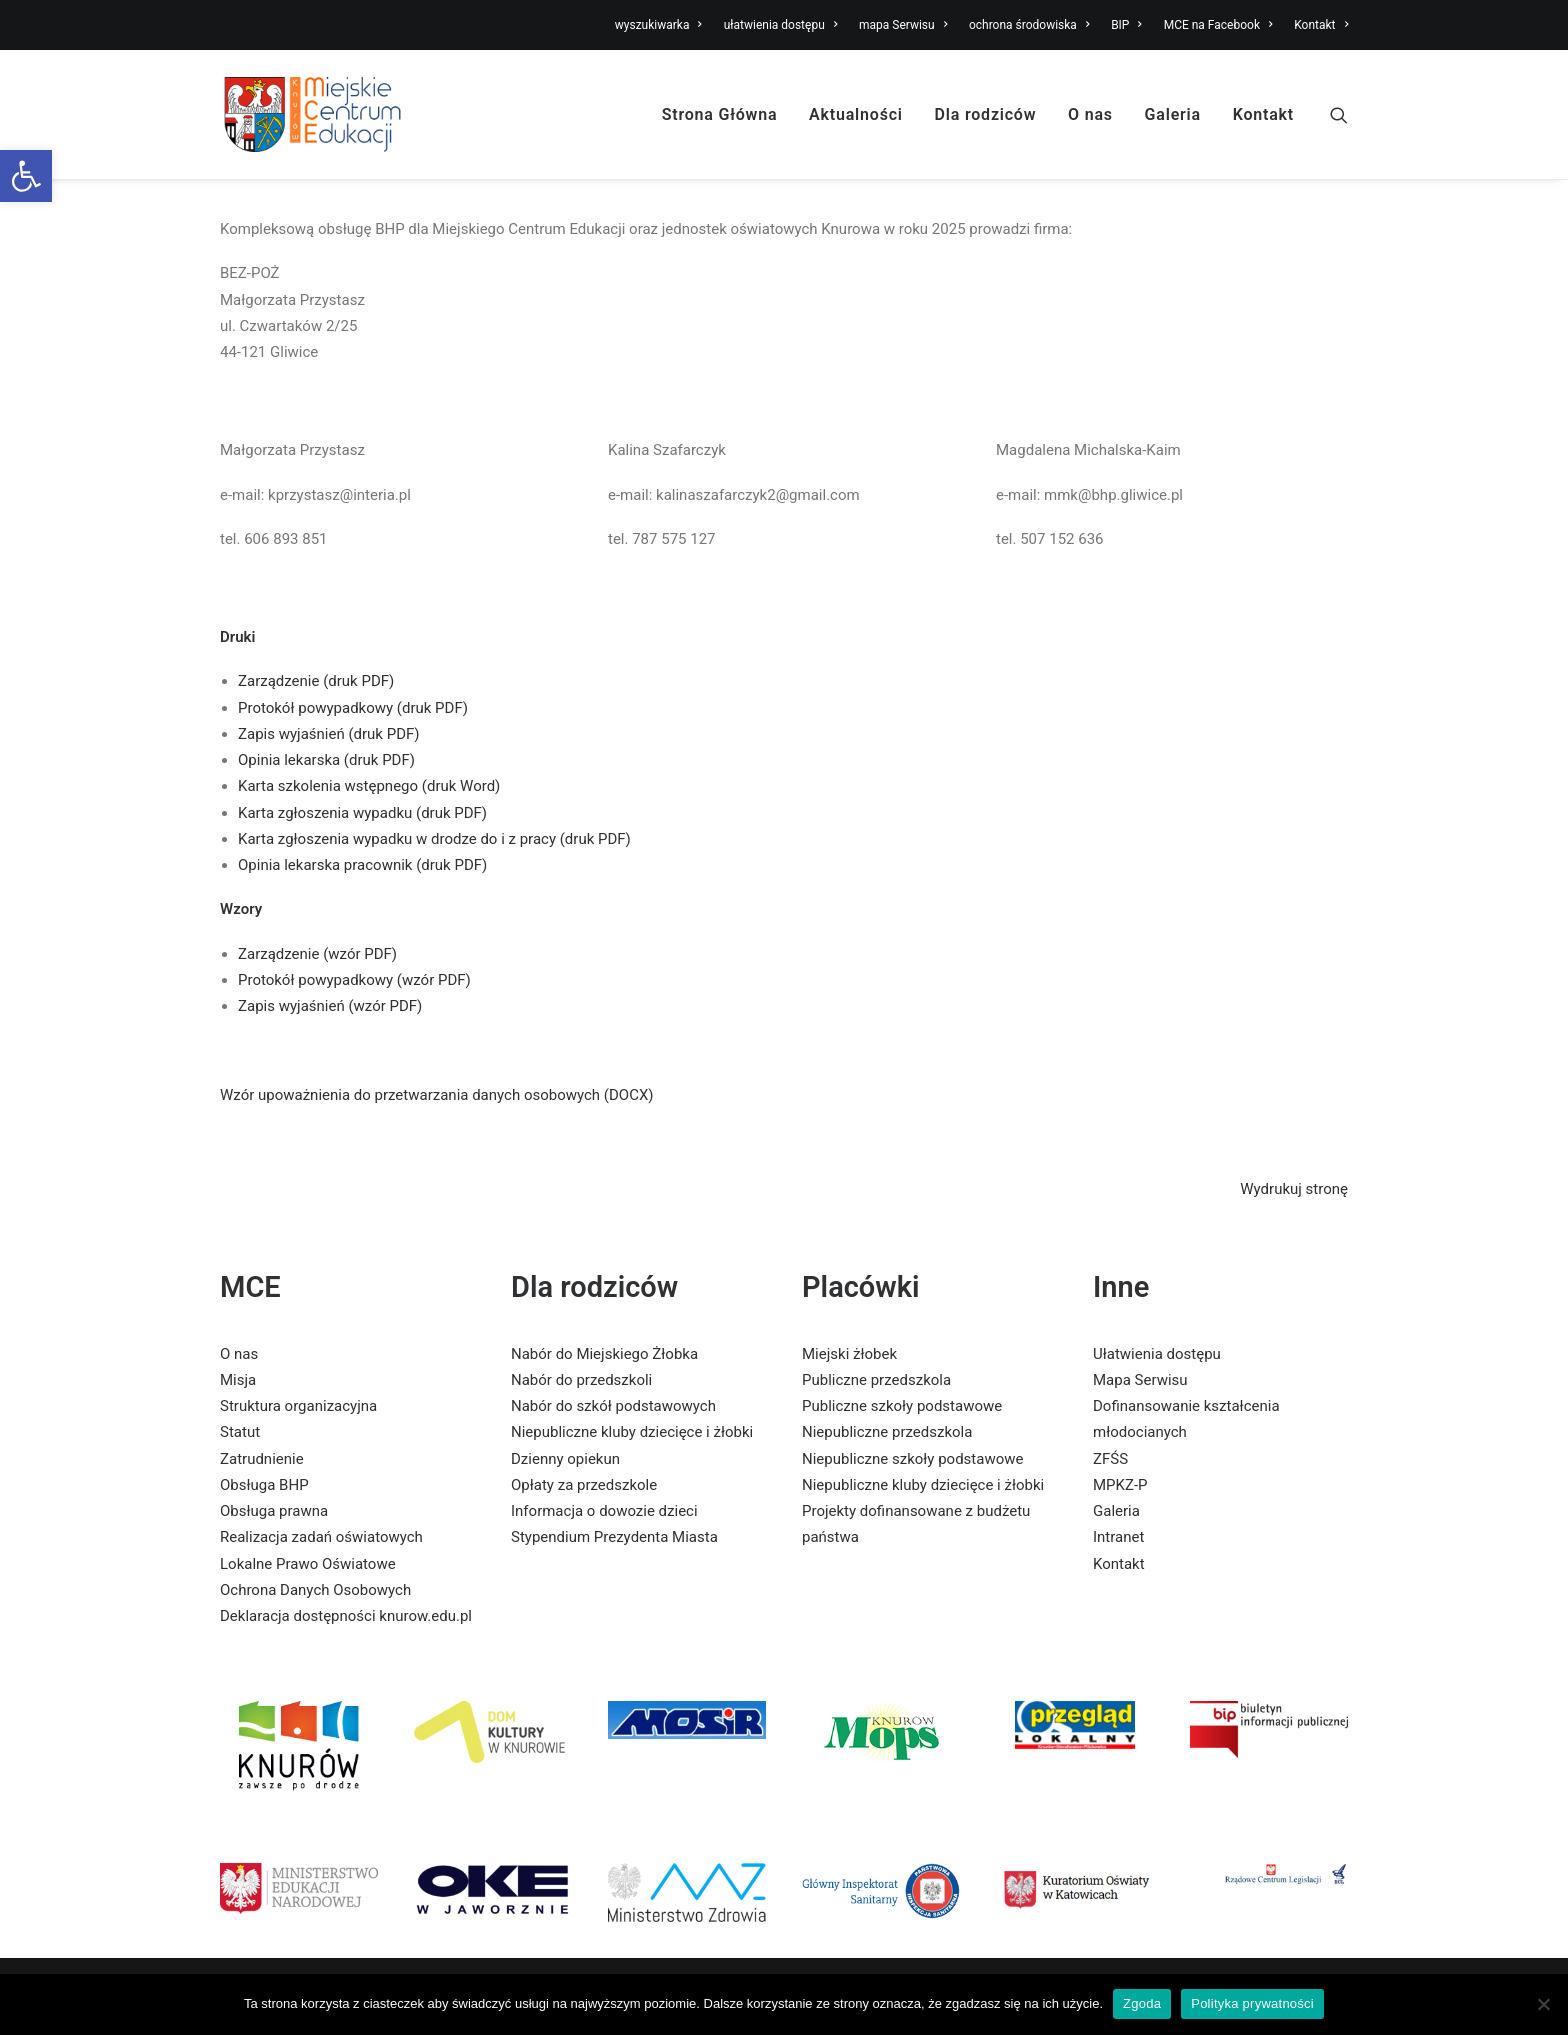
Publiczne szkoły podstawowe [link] (902, 1406)
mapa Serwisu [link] (903, 25)
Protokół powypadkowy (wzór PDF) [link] (354, 980)
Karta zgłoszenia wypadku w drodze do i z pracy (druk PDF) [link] (434, 839)
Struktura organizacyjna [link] (298, 1406)
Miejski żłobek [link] (849, 1354)
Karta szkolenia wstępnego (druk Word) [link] (369, 786)
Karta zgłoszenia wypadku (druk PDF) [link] (362, 813)
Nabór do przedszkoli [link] (581, 1380)
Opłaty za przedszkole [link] (584, 1485)
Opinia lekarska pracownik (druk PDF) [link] (362, 865)
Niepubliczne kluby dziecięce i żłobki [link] (632, 1432)
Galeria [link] (1173, 114)
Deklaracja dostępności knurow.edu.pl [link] (346, 1616)
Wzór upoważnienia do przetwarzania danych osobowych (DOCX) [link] (437, 1095)
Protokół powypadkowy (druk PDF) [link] (353, 708)
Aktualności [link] (856, 114)
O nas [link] (1090, 114)
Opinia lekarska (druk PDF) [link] (326, 760)
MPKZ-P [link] (1120, 1485)
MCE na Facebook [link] (1218, 25)
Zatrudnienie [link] (262, 1459)
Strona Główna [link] (720, 114)
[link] (26, 176)
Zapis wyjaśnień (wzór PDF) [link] (330, 1006)
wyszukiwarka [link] (658, 25)
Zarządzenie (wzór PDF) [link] (317, 954)
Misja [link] (238, 1380)
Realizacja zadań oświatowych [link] (321, 1537)
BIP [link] (1126, 25)
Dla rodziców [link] (986, 114)
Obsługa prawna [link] (274, 1511)
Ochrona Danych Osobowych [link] (315, 1590)
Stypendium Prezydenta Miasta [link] (614, 1537)
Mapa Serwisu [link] (1140, 1380)
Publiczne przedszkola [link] (876, 1380)
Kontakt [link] (1321, 25)
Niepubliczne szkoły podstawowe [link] (912, 1459)
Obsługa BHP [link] (264, 1485)
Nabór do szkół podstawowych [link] (613, 1406)
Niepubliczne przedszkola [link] (887, 1432)
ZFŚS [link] (1110, 1459)
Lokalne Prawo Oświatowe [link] (308, 1564)
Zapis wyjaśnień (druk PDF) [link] (329, 734)
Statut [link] (240, 1432)
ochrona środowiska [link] (1029, 25)
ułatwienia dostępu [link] (781, 25)
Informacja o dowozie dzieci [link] (604, 1511)
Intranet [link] (1118, 1537)
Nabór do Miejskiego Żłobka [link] (604, 1354)
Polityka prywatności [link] (1252, 2003)
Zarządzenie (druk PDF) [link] (316, 681)
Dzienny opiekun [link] (565, 1459)
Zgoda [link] (1142, 2003)
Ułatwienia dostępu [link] (1157, 1354)
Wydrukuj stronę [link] (1294, 1189)
